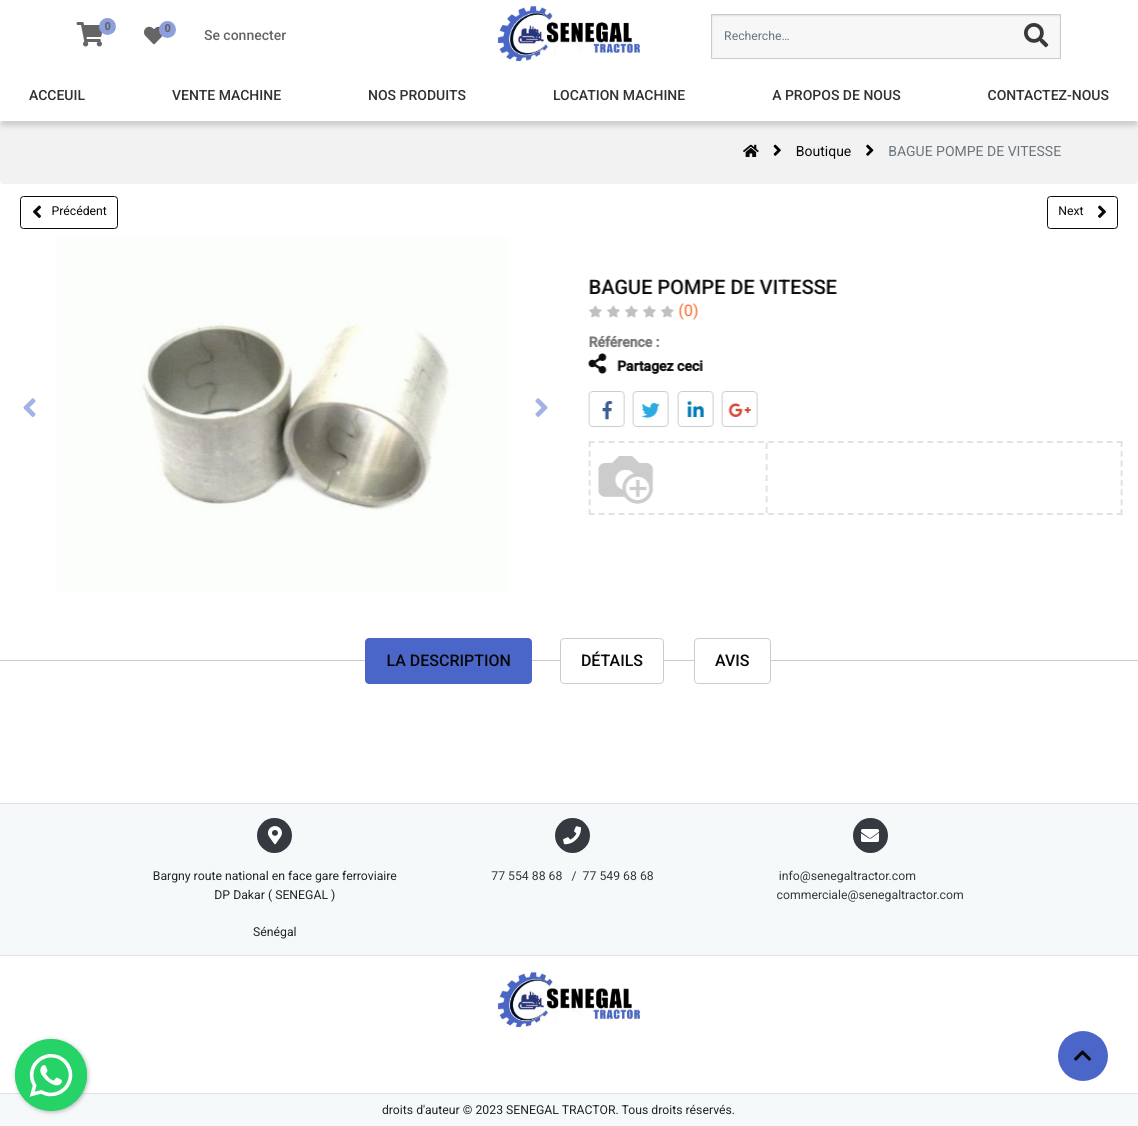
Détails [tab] (612, 661)
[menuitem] (57, 96)
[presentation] (30, 410)
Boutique (824, 152)
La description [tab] (448, 661)
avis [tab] (732, 661)
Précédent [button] (69, 212)
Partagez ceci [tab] (634, 364)
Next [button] (1082, 212)
